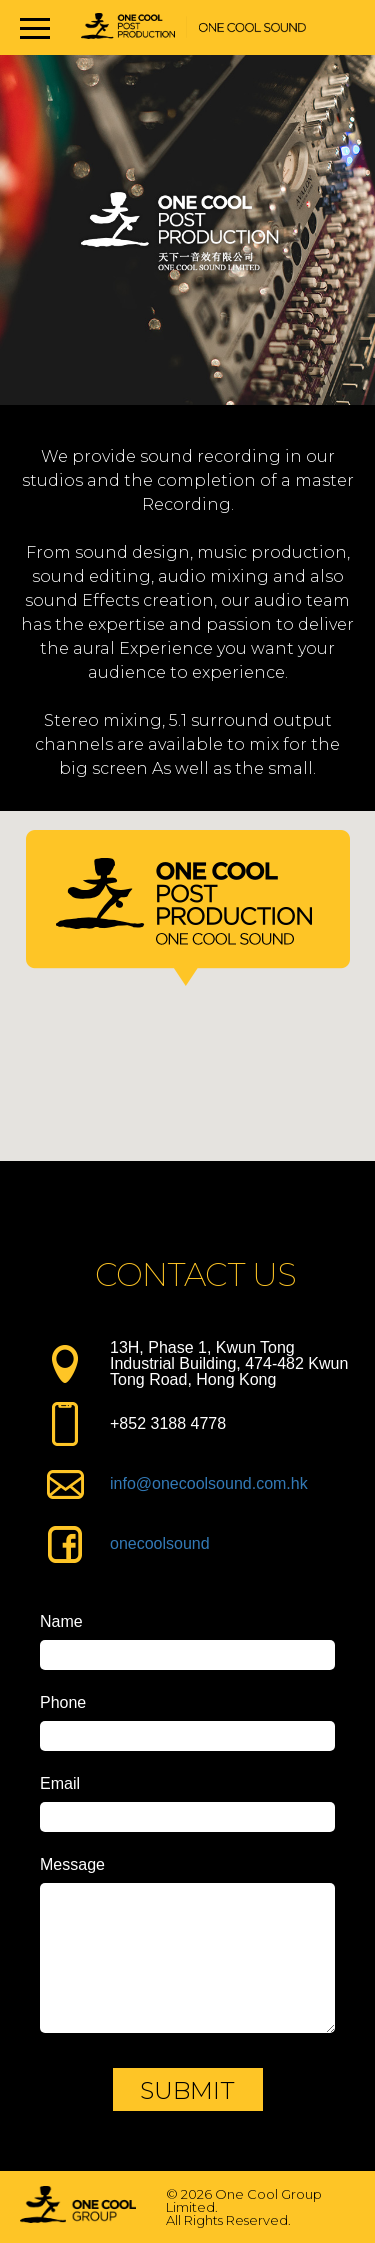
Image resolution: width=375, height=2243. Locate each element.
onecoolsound (160, 1543)
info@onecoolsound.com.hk (209, 1483)
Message (72, 1865)
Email (60, 1784)
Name (61, 1622)
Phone (63, 1703)
